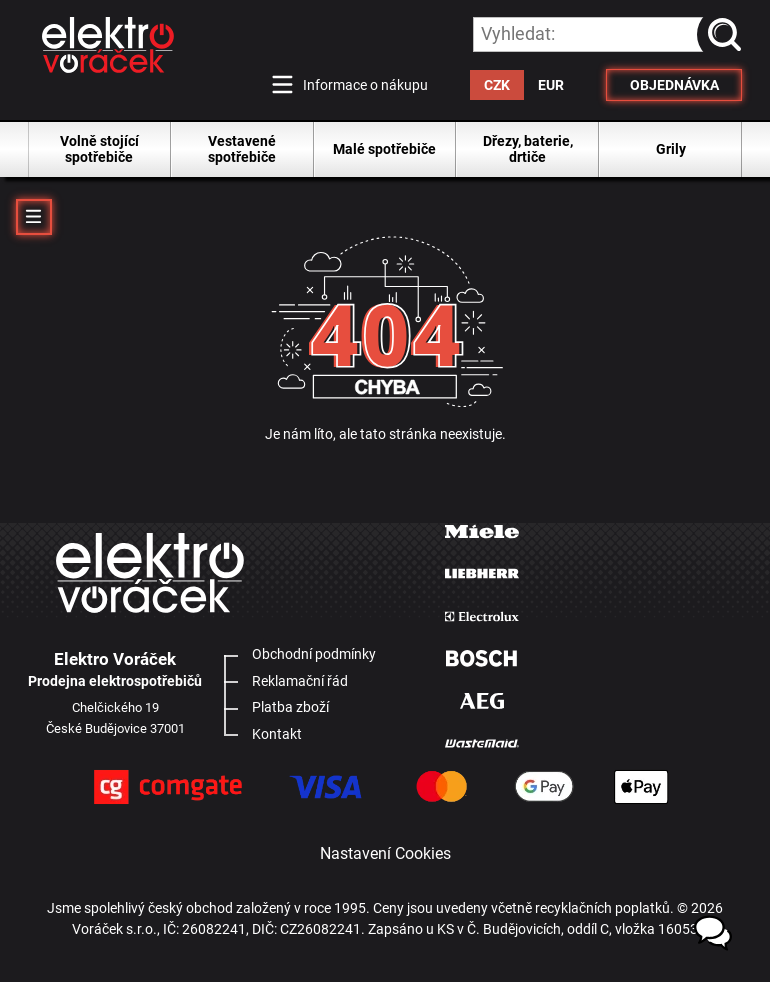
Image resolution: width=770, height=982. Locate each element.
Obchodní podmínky (314, 654)
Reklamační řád (300, 681)
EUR (551, 85)
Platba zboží (290, 707)
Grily (671, 149)
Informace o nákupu (365, 85)
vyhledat (728, 34)
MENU (34, 217)
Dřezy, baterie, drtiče (528, 149)
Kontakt (277, 734)
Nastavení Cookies (385, 853)
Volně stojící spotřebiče (99, 149)
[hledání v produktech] (608, 34)
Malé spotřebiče (384, 149)
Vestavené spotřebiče (242, 149)
